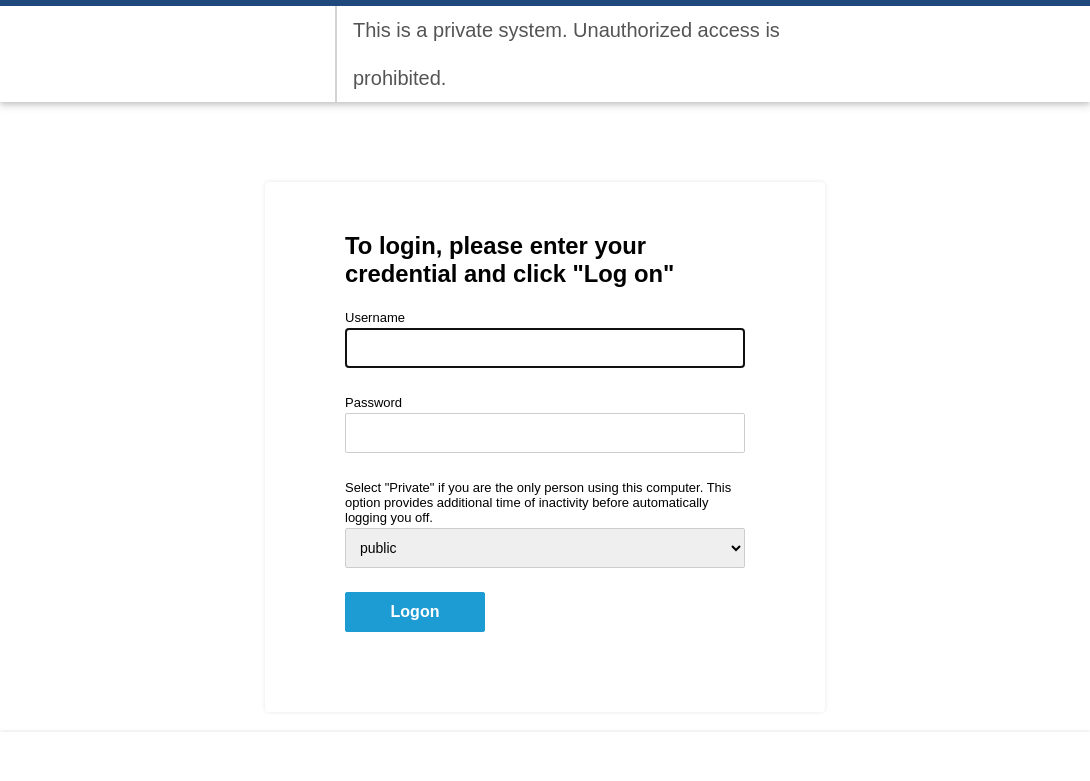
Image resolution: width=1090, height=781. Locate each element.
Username (375, 317)
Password (373, 402)
